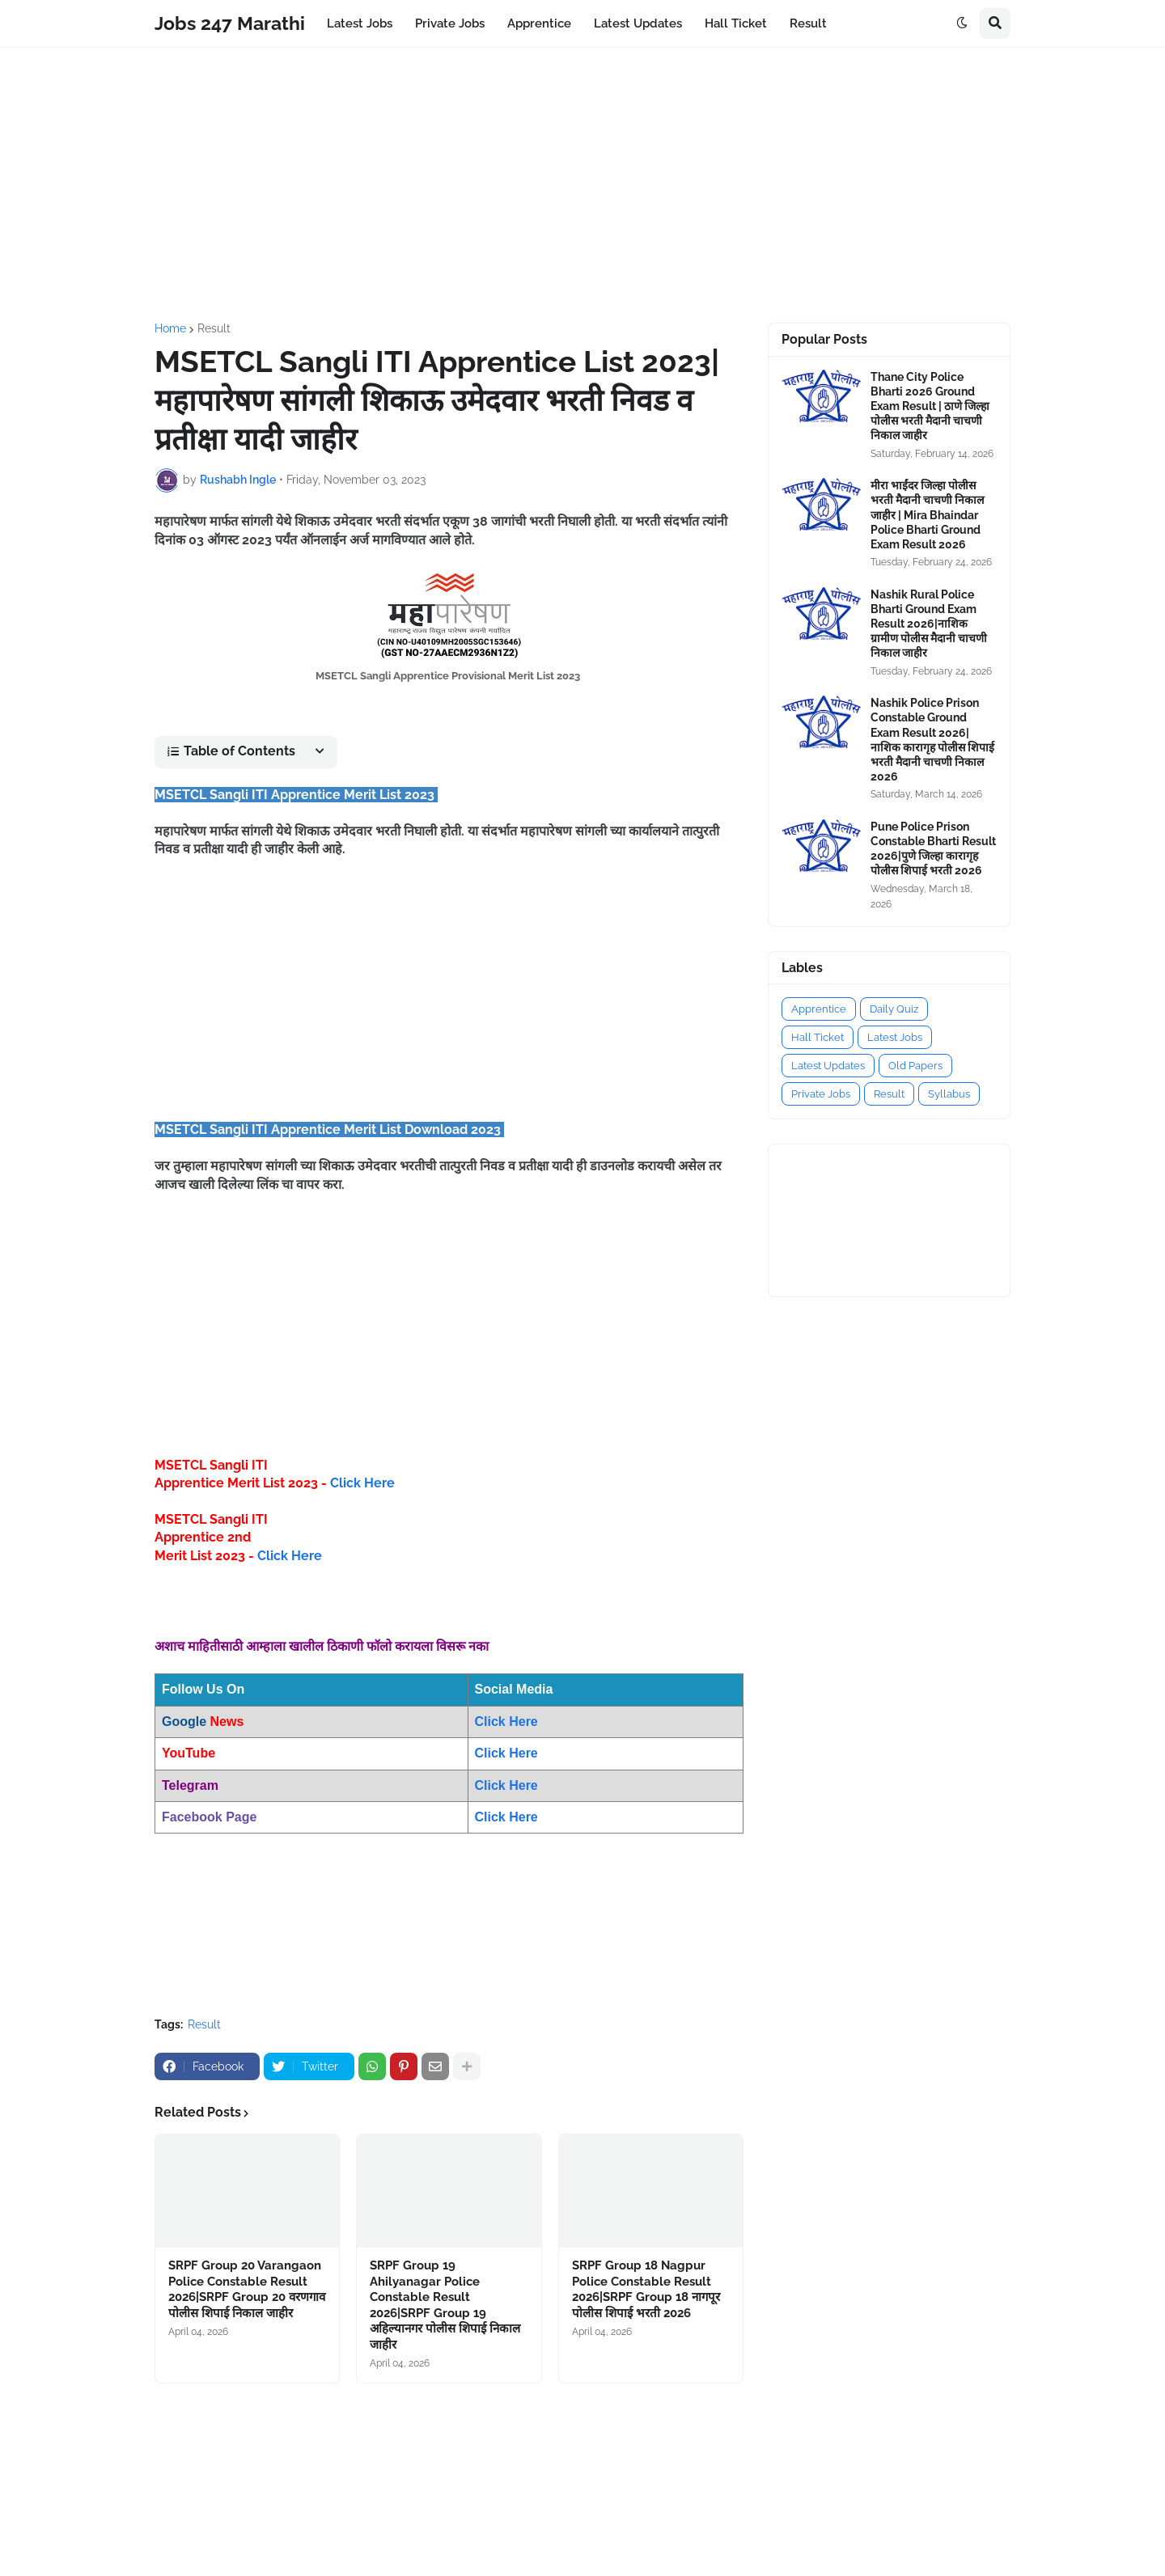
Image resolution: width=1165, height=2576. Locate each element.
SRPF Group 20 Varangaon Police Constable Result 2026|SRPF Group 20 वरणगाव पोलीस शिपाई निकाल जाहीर (246, 2289)
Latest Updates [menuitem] (638, 23)
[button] (962, 23)
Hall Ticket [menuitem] (736, 23)
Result (214, 328)
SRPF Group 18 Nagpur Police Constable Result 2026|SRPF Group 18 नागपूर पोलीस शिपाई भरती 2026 (646, 2289)
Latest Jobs (894, 1037)
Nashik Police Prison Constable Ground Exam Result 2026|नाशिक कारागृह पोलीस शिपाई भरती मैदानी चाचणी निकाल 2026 (932, 739)
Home (170, 328)
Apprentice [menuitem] (539, 23)
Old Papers (915, 1066)
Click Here (362, 1483)
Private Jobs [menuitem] (450, 23)
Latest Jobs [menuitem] (359, 23)
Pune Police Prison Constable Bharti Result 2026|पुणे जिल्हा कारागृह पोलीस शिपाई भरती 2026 (933, 849)
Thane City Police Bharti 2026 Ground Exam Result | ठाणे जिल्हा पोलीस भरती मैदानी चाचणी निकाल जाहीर (930, 406)
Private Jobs (820, 1094)
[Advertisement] (582, 185)
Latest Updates (828, 1066)
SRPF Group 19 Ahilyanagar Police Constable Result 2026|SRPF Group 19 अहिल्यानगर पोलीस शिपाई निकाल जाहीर (445, 2305)
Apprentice (818, 1009)
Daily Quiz (894, 1009)
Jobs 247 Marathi (230, 23)
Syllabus (949, 1094)
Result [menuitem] (808, 23)
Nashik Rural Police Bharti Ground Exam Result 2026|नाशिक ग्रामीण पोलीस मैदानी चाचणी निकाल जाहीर (929, 624)
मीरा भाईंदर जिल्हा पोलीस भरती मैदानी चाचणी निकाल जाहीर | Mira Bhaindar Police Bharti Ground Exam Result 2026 (927, 515)
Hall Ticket (817, 1037)
